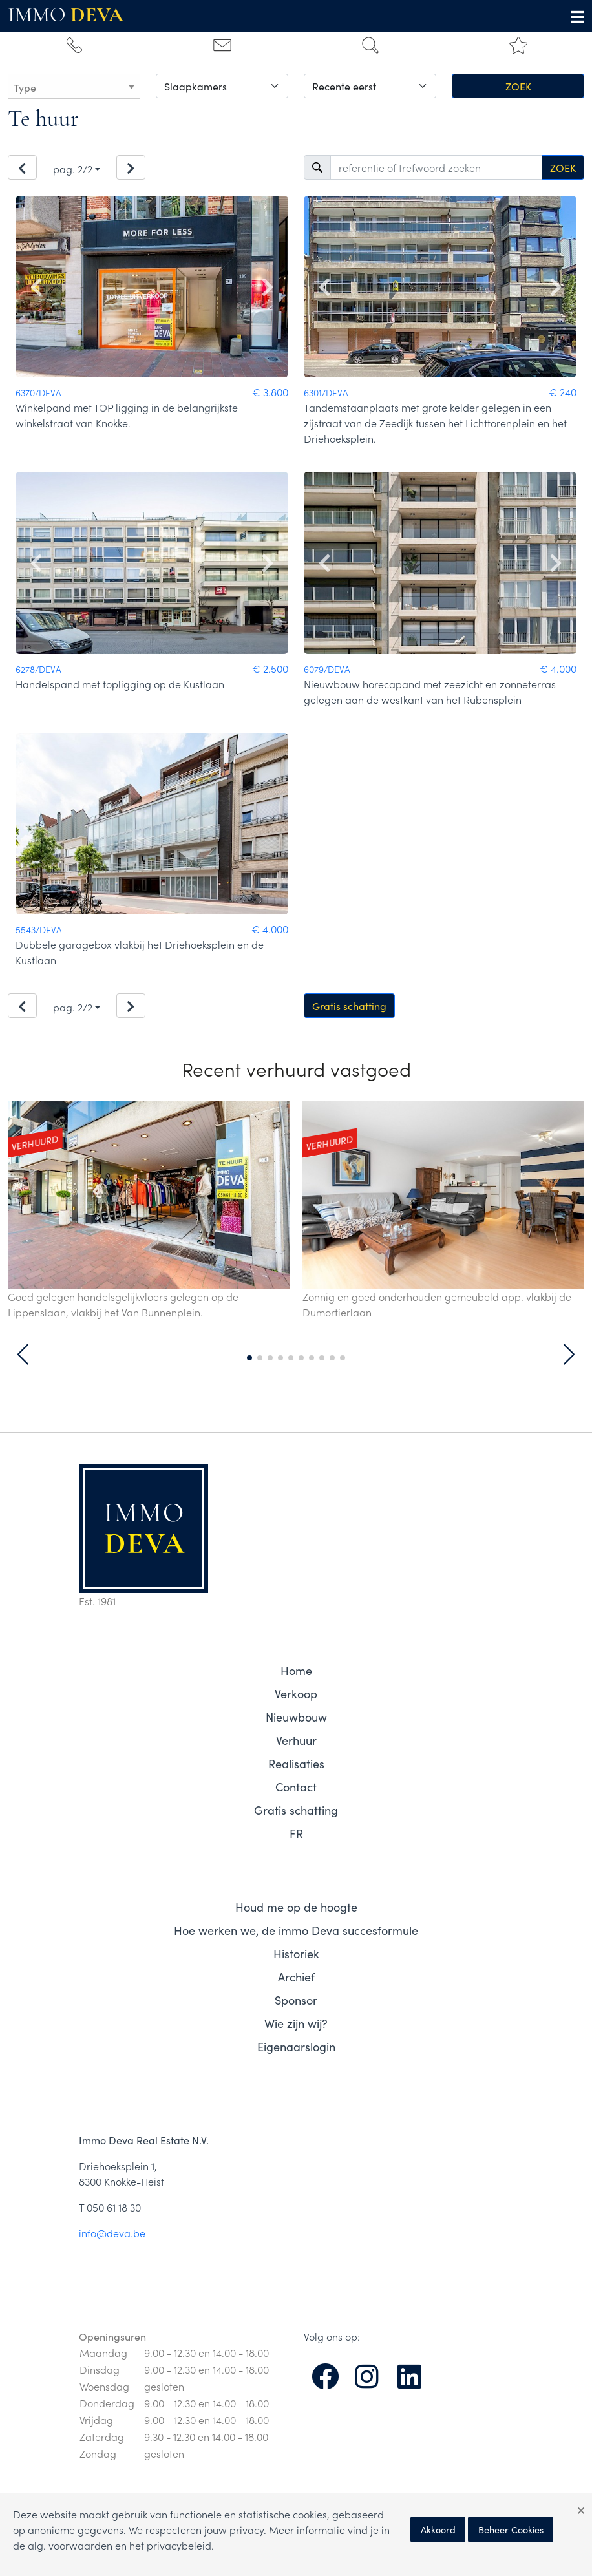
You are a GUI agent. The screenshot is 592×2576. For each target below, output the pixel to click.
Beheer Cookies (511, 2529)
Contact (296, 1787)
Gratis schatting (349, 1005)
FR (296, 1833)
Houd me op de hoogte (296, 1907)
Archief (296, 1977)
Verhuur (296, 1740)
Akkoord (438, 2529)
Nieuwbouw (296, 1717)
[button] (23, 1354)
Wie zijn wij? (296, 2023)
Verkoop (296, 1693)
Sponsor (296, 2000)
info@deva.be (112, 2233)
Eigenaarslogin (296, 2046)
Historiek (296, 1953)
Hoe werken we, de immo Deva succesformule (296, 1930)
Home (296, 1670)
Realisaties (296, 1763)
